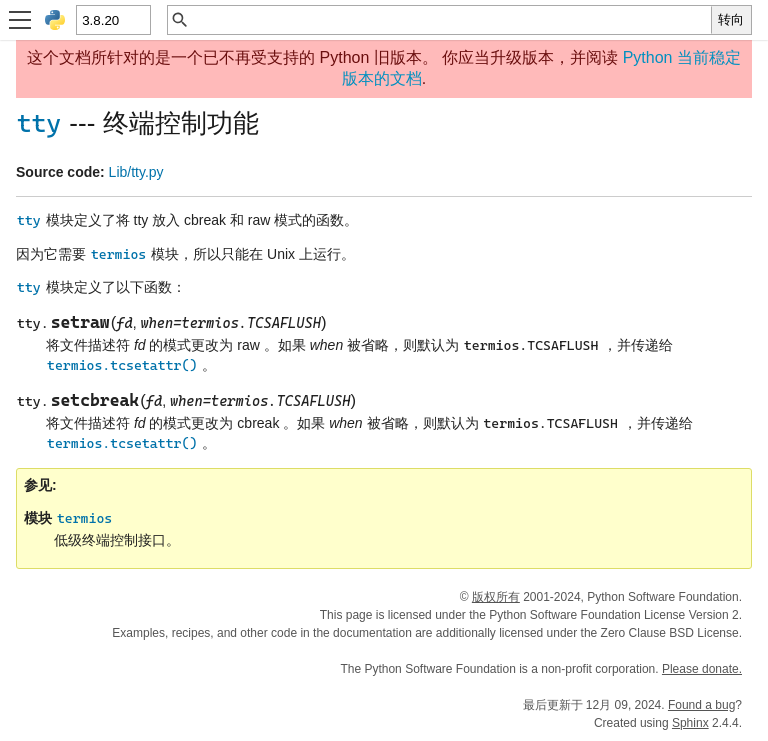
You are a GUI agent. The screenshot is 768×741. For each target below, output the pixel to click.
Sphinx (690, 723)
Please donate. (702, 669)
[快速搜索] (450, 20)
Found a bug (701, 705)
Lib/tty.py (136, 172)
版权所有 (496, 597)
